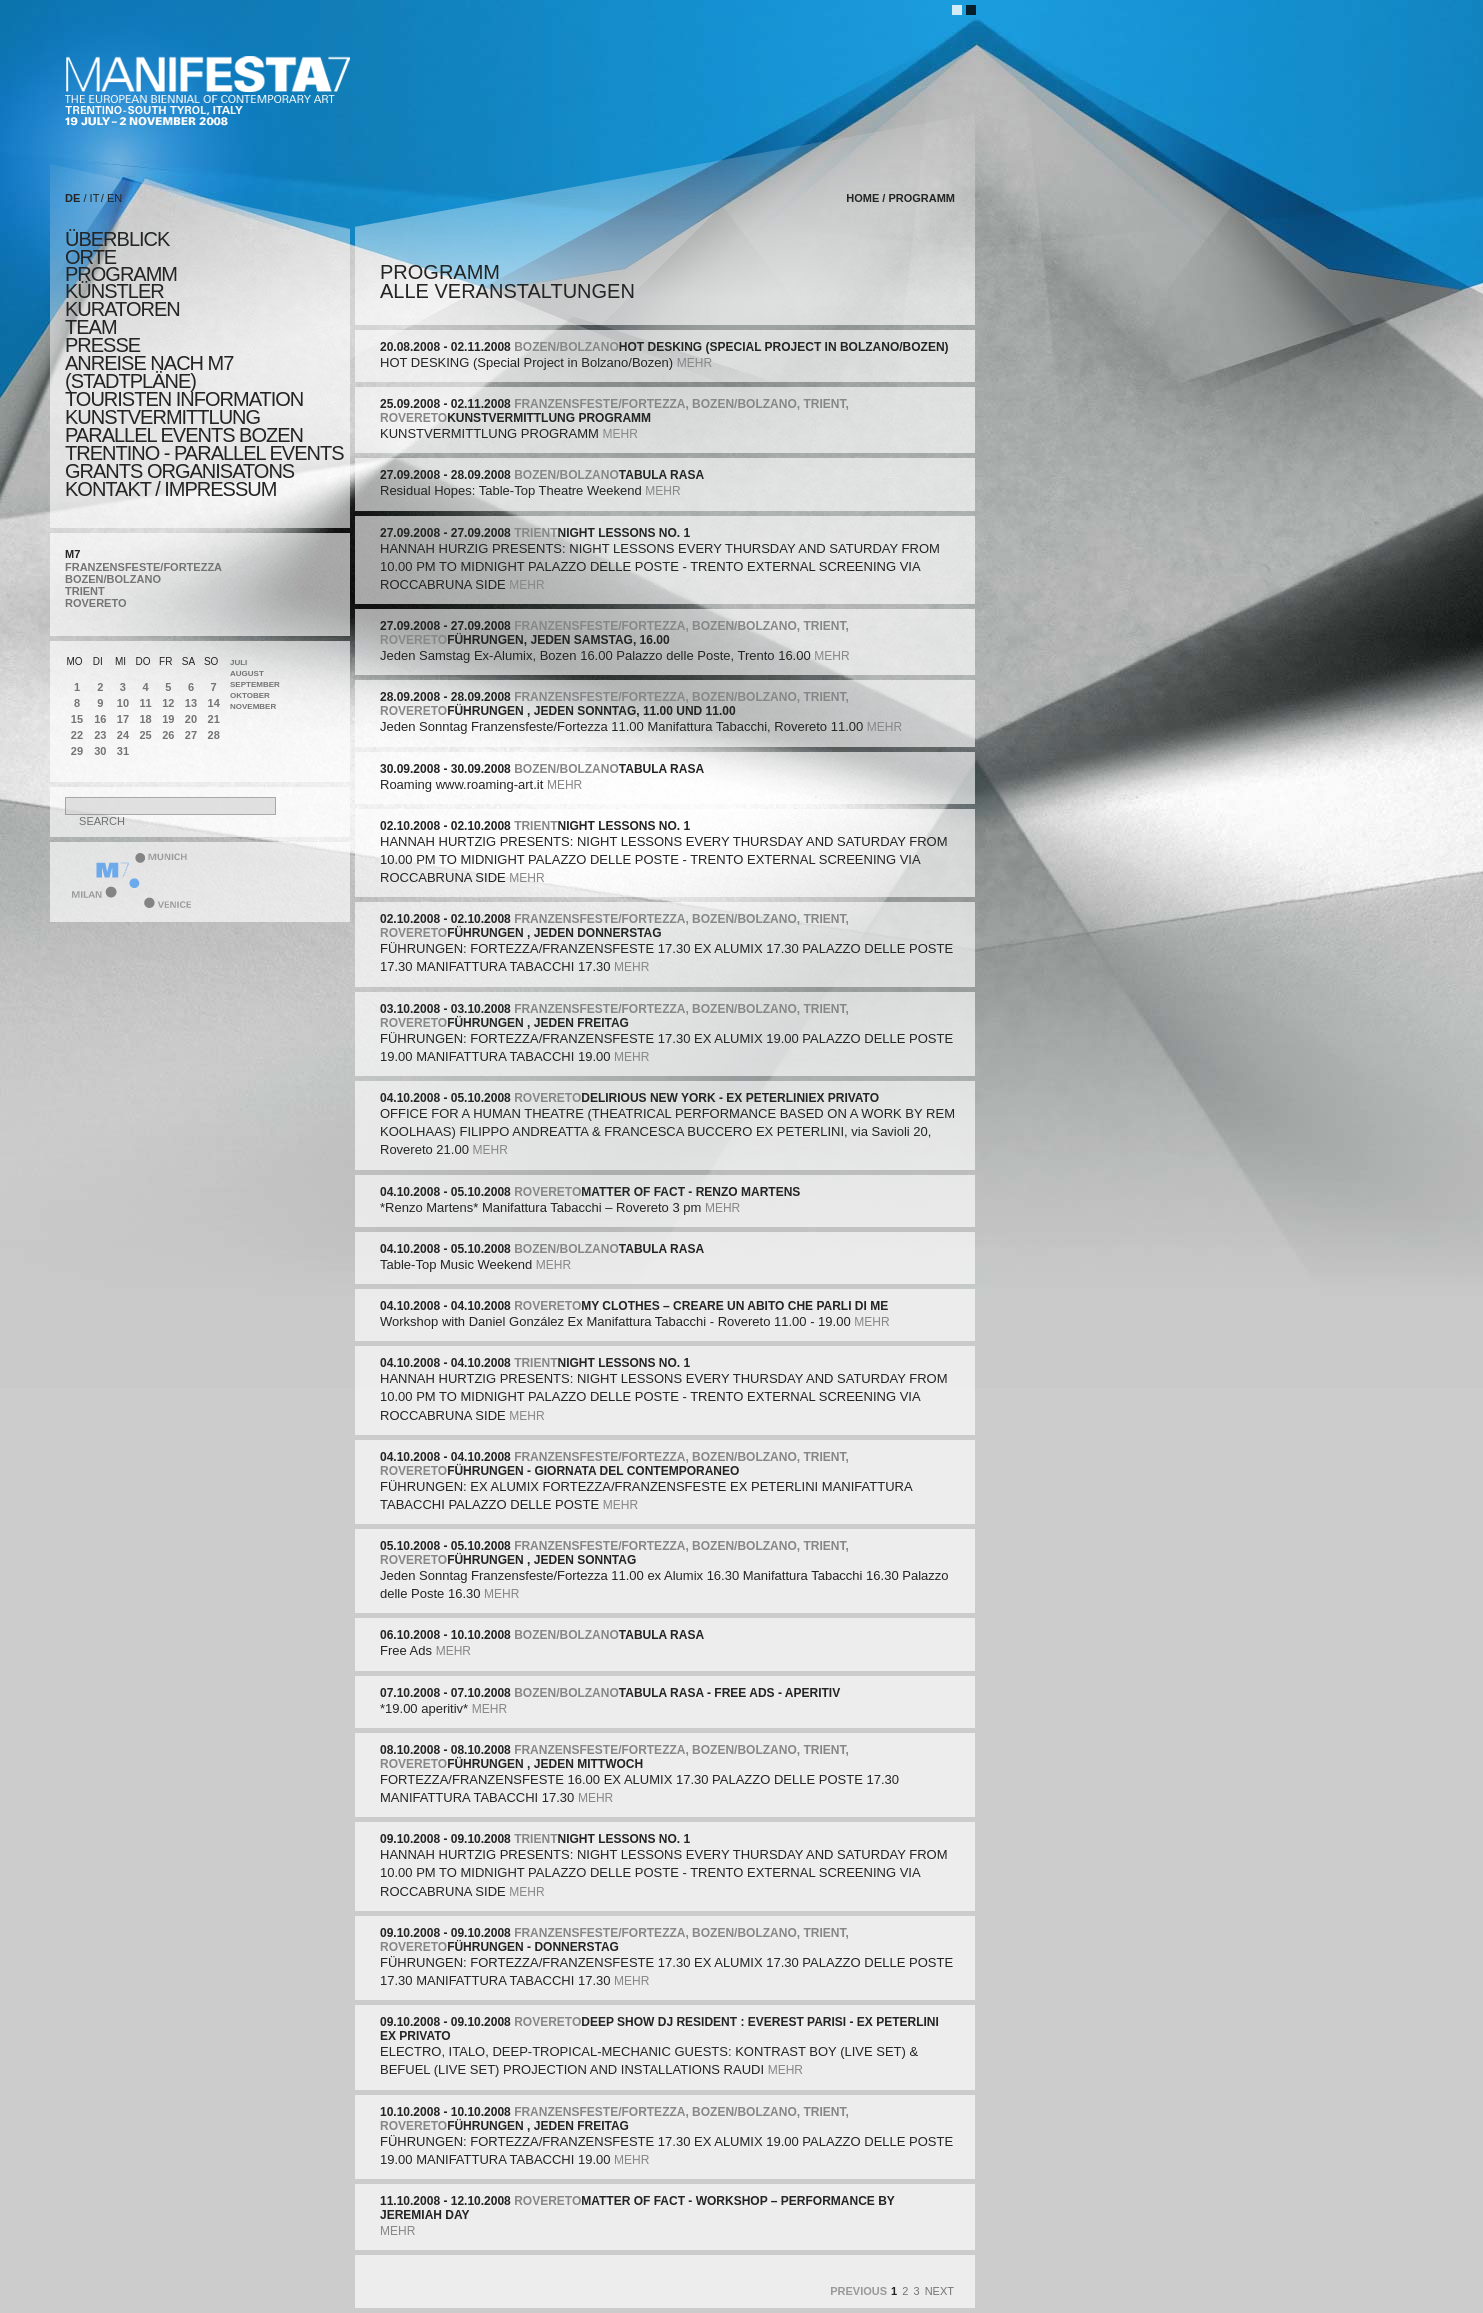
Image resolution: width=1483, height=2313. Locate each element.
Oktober (250, 695)
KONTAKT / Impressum (170, 489)
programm (121, 274)
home (862, 198)
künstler (114, 291)
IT (95, 198)
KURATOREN (122, 309)
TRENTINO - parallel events (204, 453)
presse (102, 345)
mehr (694, 363)
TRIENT (85, 591)
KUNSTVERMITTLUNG (162, 417)
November (253, 706)
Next (939, 2291)
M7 (72, 554)
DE (72, 198)
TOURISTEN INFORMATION (184, 399)
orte (90, 257)
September (255, 684)
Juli (238, 662)
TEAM (91, 327)
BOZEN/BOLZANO (113, 579)
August (247, 673)
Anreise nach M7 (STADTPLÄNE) (149, 372)
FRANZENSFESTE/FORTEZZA (143, 567)
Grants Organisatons (179, 471)
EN (114, 198)
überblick (117, 239)
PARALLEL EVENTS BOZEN (184, 435)
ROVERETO (96, 603)
